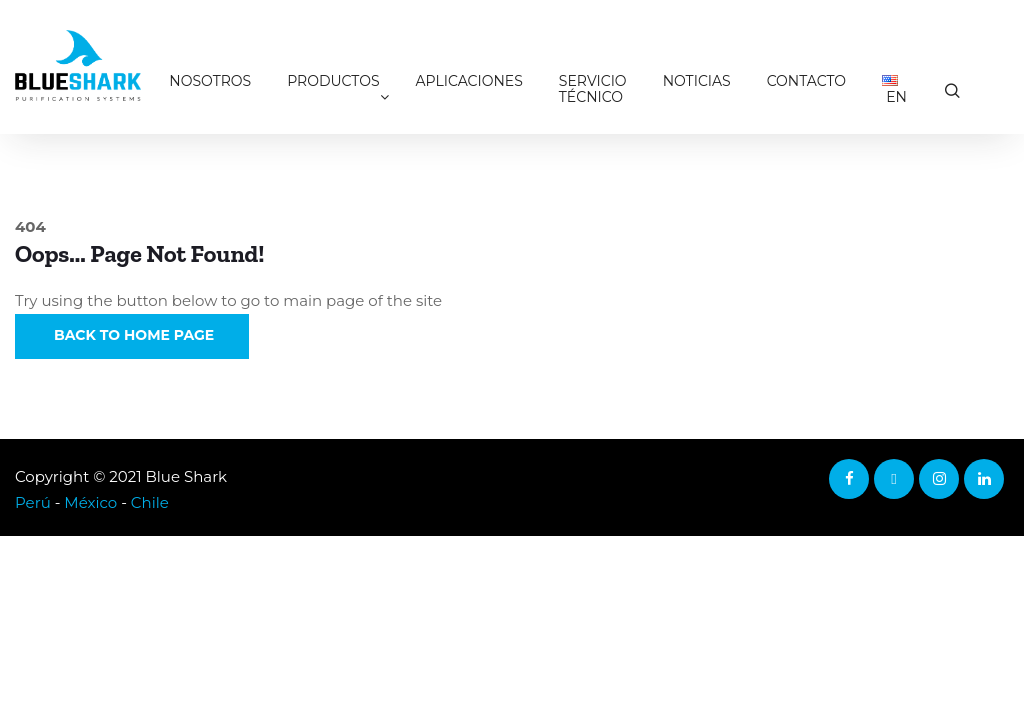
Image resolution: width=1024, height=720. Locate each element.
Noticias (697, 81)
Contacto (806, 81)
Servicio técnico (593, 89)
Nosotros (210, 81)
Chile (150, 502)
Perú (33, 502)
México (90, 502)
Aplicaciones (469, 81)
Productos (333, 81)
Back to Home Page (132, 335)
